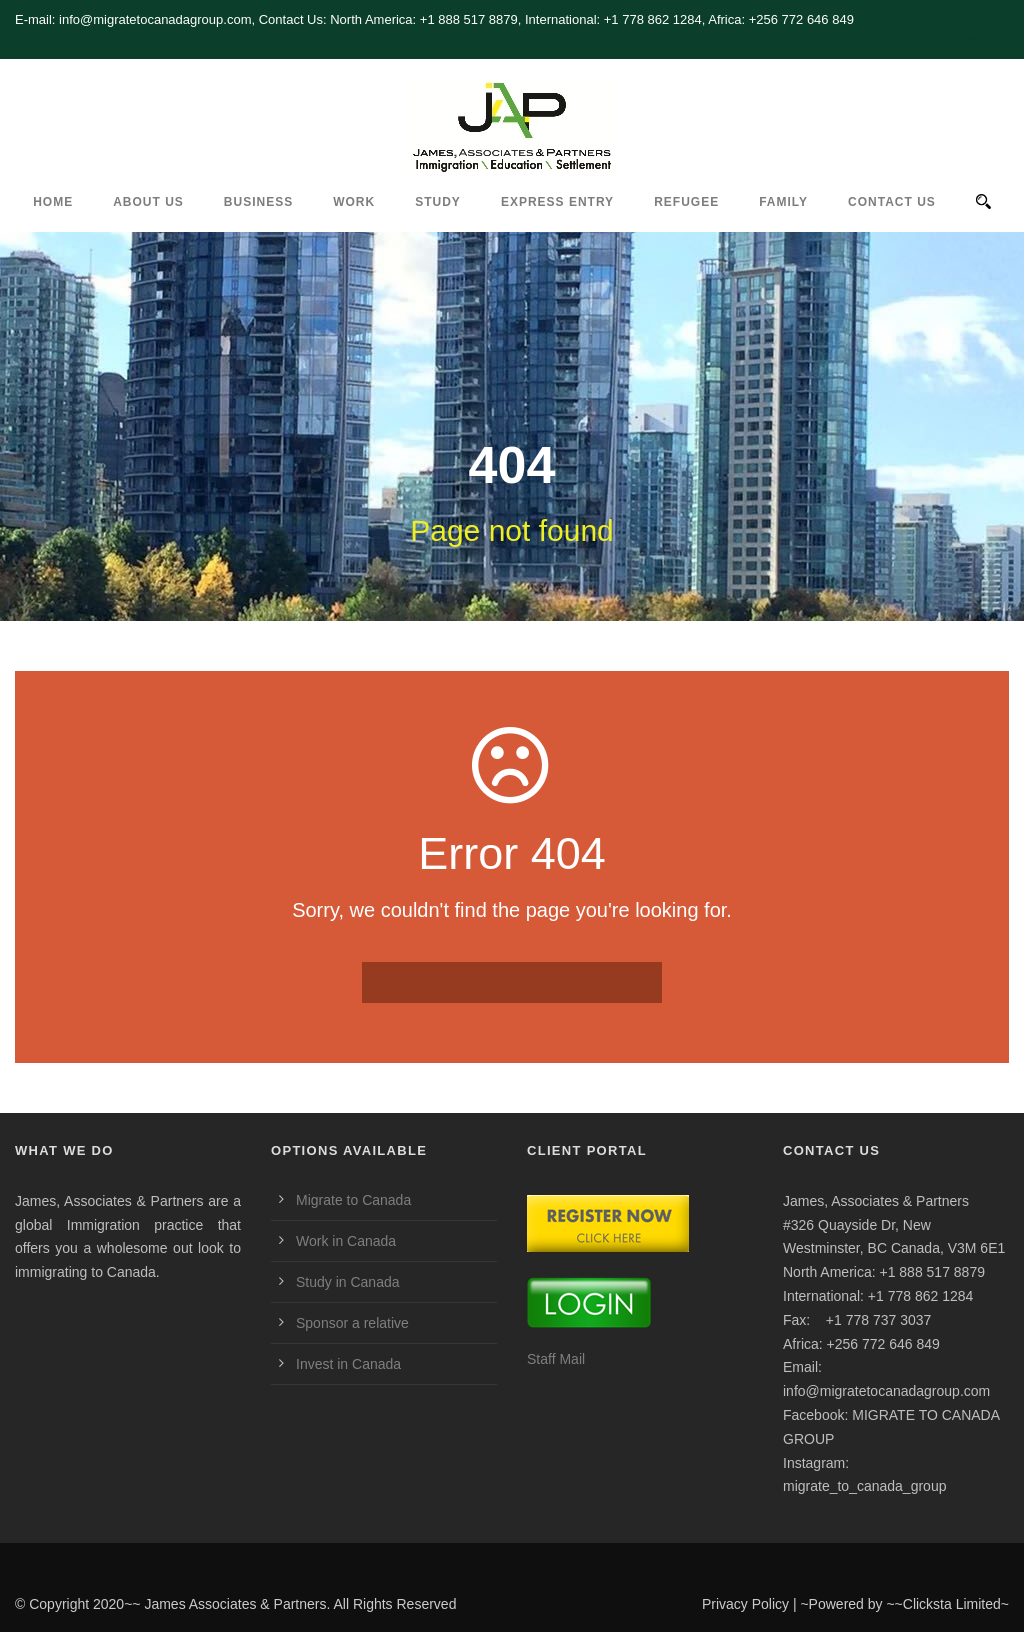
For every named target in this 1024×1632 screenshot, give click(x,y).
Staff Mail (556, 1359)
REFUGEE (686, 202)
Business (258, 202)
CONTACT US (892, 202)
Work (354, 202)
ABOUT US (148, 202)
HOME (53, 202)
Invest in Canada (348, 1364)
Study (438, 202)
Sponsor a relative (352, 1323)
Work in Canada (346, 1241)
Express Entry (557, 202)
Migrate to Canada (353, 1200)
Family (783, 202)
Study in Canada (348, 1282)
